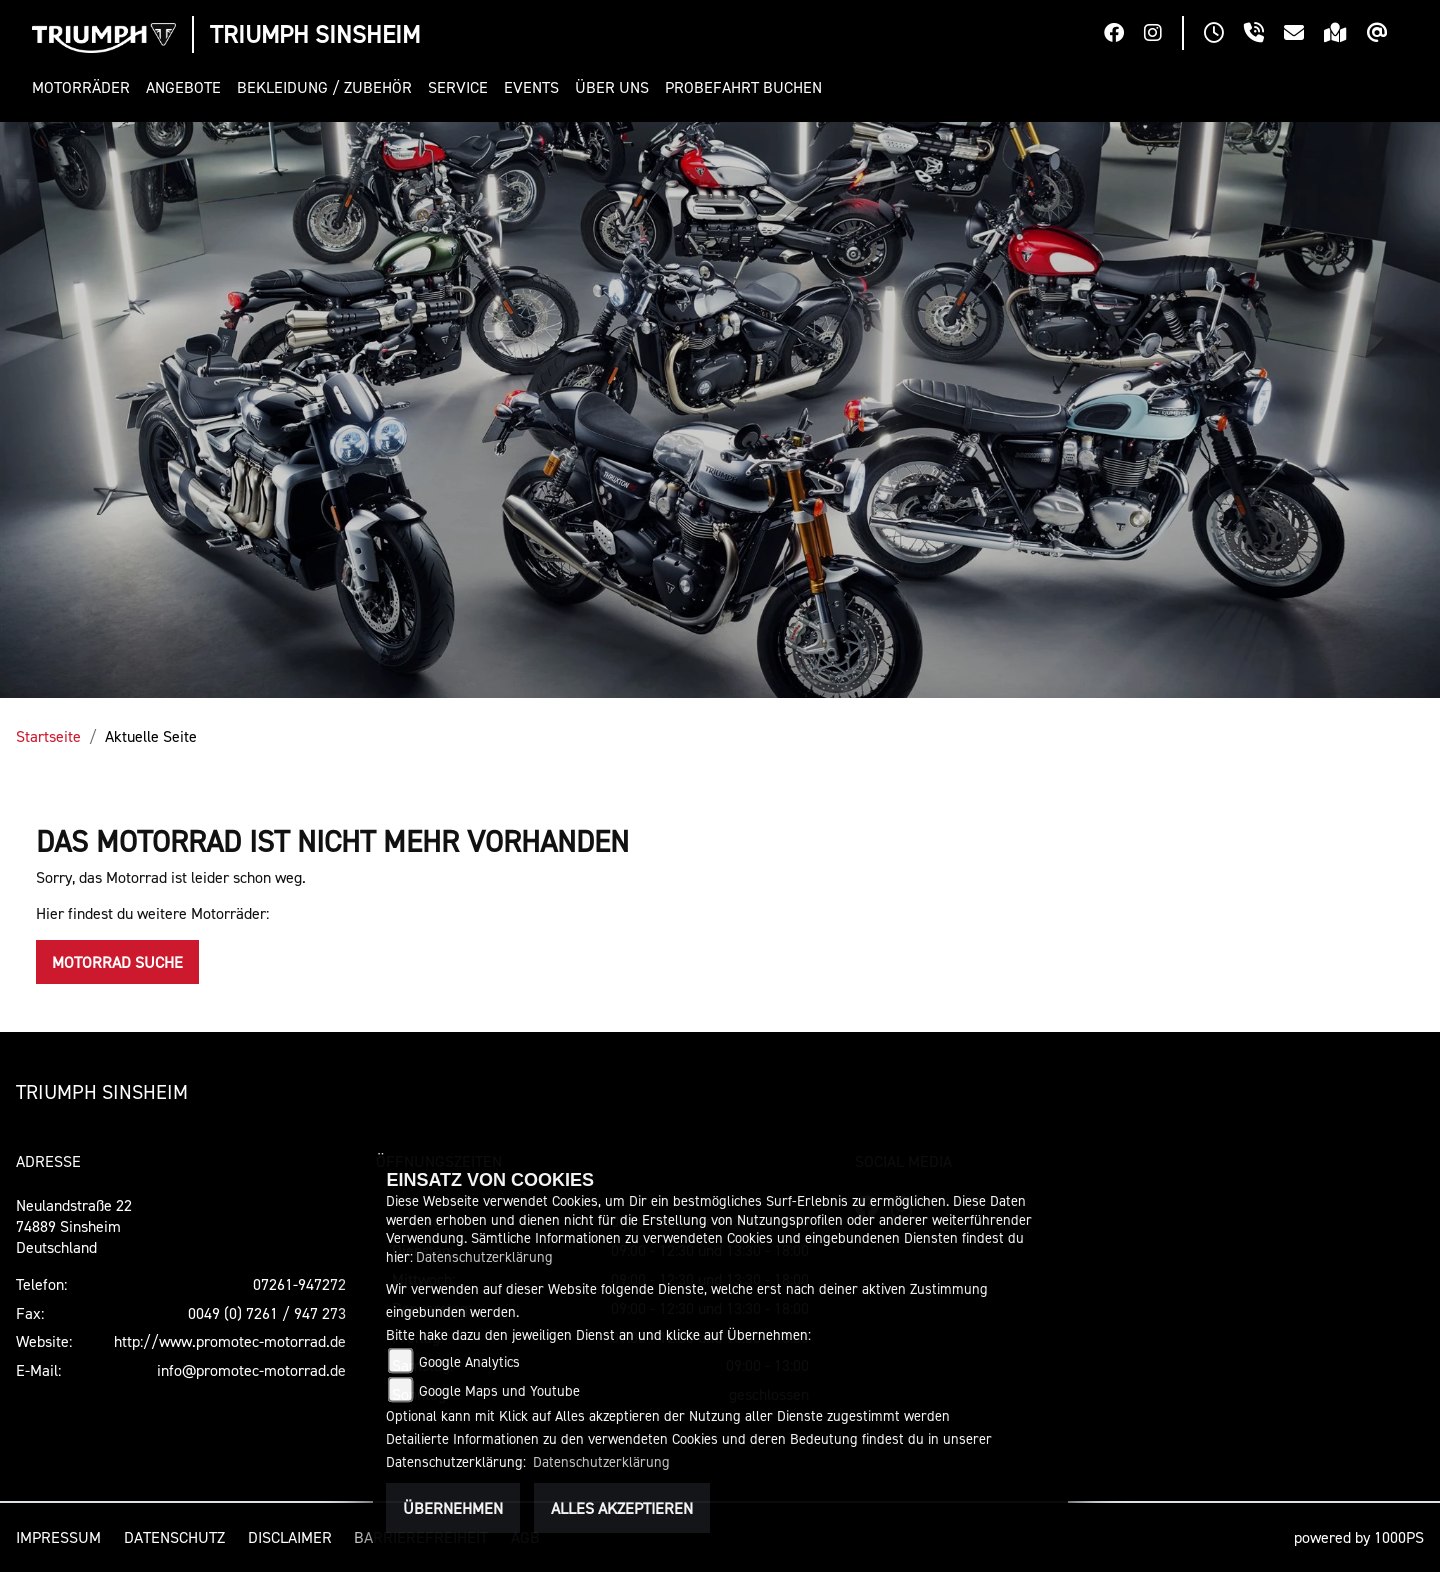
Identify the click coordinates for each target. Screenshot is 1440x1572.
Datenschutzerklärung (484, 1256)
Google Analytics (469, 1361)
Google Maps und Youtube (499, 1390)
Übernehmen (453, 1508)
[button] (85, 87)
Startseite (48, 736)
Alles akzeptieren (622, 1508)
